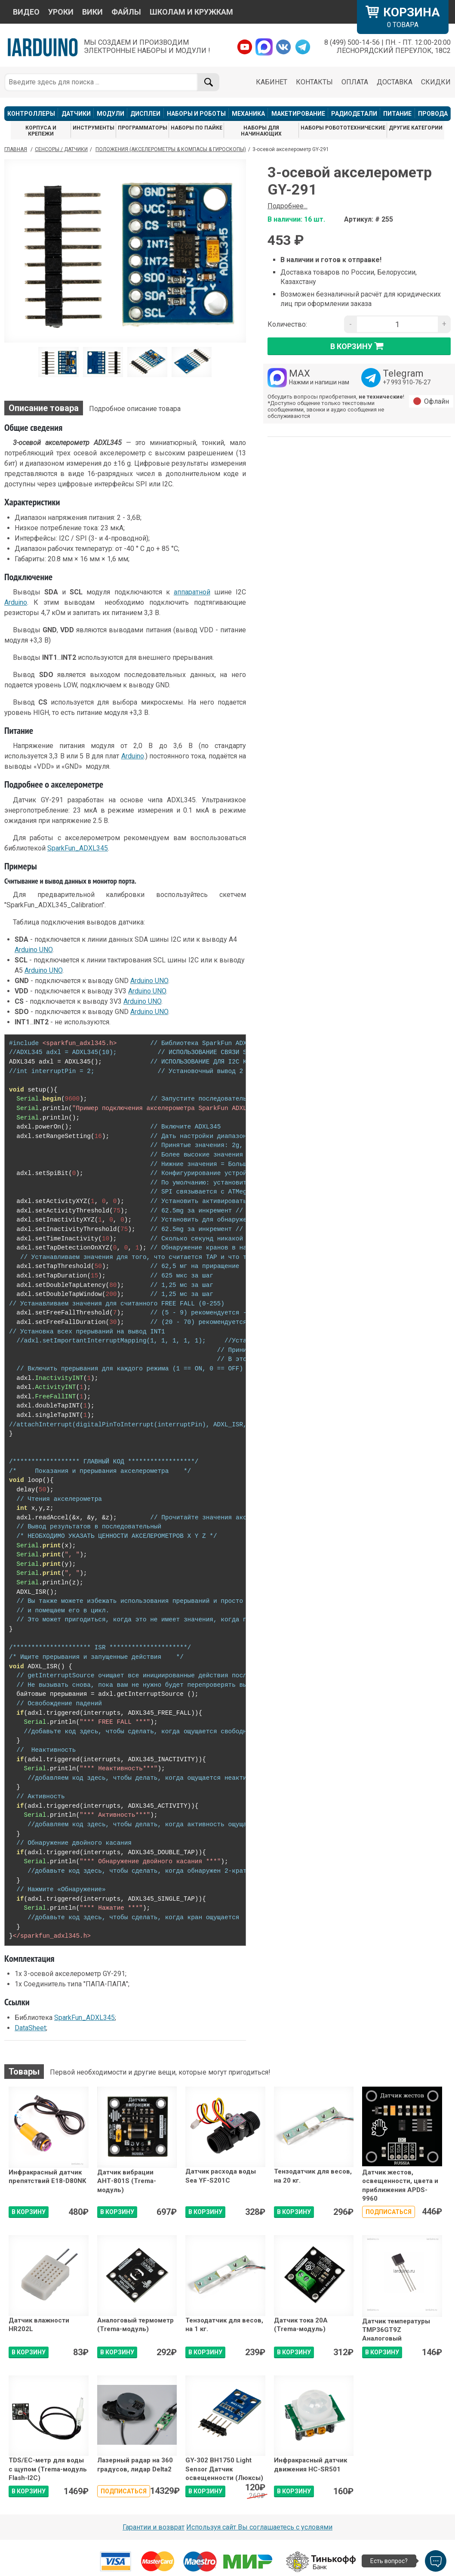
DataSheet (30, 2028)
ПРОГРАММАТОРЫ (142, 128)
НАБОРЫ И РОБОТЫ (196, 113)
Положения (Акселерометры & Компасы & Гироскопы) (170, 149)
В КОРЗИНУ (29, 2211)
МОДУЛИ (110, 113)
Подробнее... (287, 206)
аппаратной (192, 592)
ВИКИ (92, 11)
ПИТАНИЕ (397, 113)
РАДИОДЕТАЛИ (354, 113)
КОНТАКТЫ (314, 82)
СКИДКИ (436, 82)
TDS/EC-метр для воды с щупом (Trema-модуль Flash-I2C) (48, 2469)
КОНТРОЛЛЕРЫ (31, 113)
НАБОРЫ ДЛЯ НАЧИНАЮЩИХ (261, 131)
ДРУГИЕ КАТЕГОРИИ (416, 128)
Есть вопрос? (389, 2560)
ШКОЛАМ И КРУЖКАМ (191, 11)
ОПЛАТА (354, 82)
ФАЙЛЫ (126, 11)
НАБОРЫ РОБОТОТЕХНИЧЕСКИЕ (343, 128)
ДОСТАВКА (394, 82)
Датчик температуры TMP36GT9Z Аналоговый (396, 2330)
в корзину (359, 346)
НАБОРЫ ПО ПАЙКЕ (196, 128)
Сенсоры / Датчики (61, 149)
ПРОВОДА (433, 113)
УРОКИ (61, 11)
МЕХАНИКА (248, 113)
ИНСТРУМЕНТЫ (93, 128)
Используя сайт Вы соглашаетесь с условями (259, 2527)
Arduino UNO (33, 950)
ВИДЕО (26, 11)
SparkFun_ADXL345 (77, 848)
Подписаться (389, 2211)
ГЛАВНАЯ (15, 149)
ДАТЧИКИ (76, 113)
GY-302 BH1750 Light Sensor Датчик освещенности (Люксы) (224, 2469)
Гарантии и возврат (153, 2527)
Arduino (15, 602)
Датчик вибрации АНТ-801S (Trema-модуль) (126, 2181)
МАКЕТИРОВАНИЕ (298, 113)
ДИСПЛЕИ (145, 113)
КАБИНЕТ (271, 82)
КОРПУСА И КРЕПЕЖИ (40, 131)
